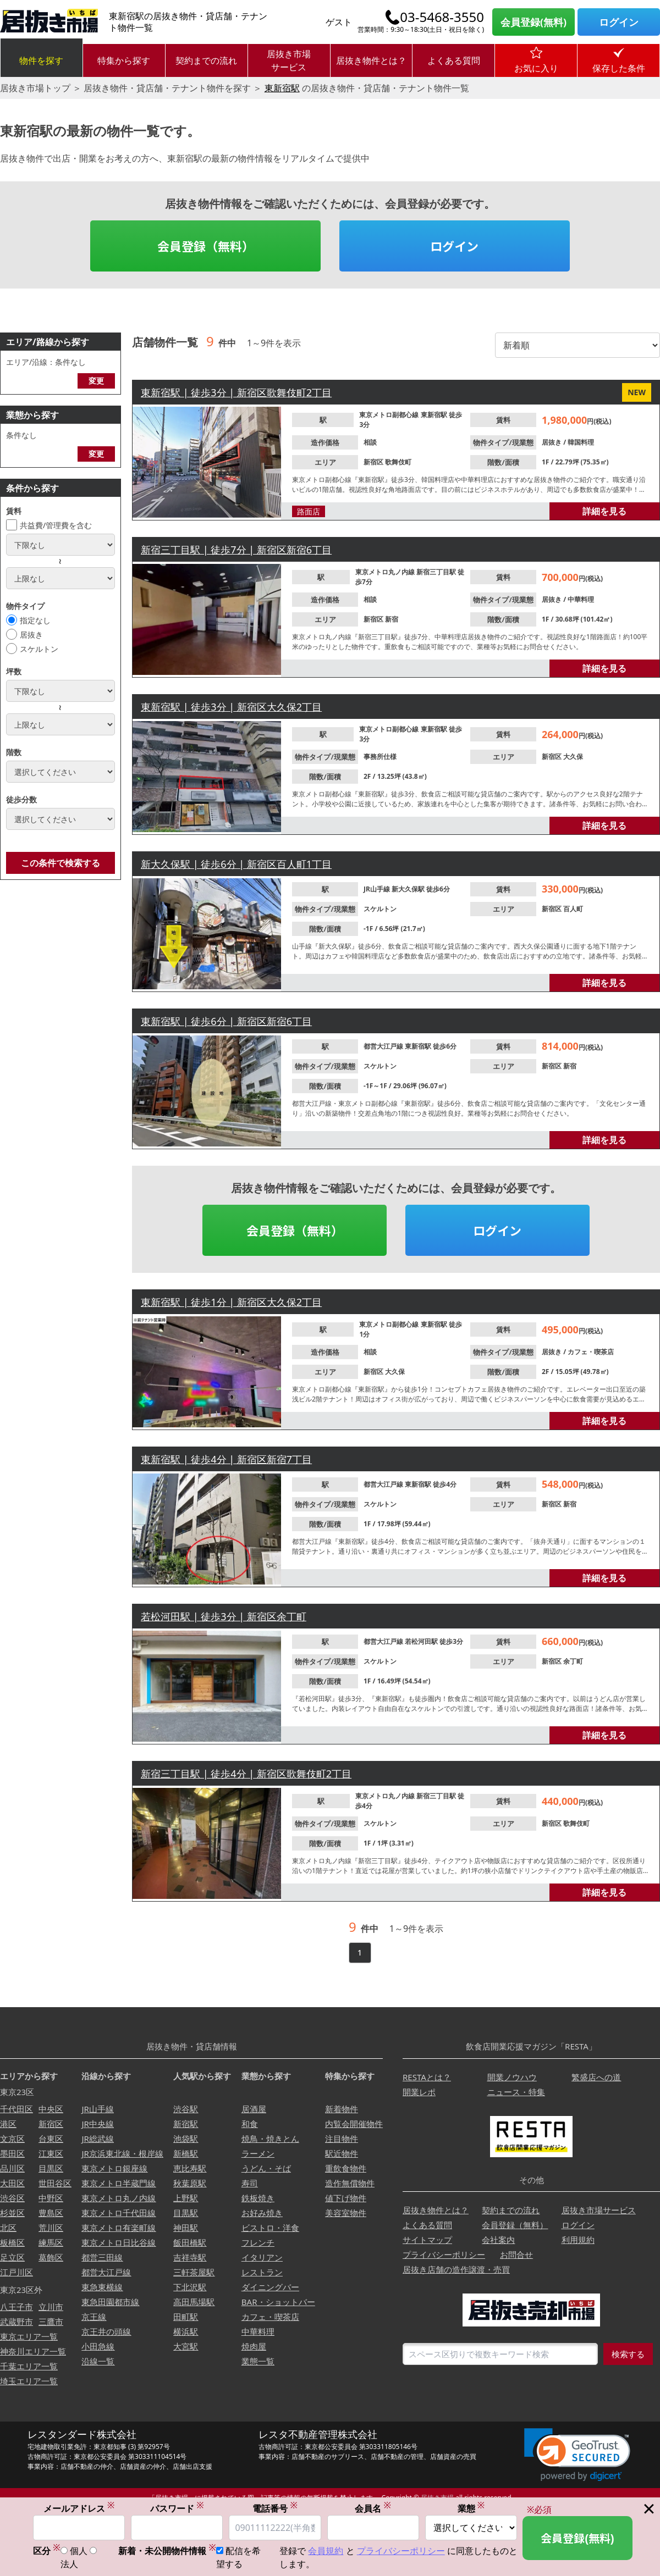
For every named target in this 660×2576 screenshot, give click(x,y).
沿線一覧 (97, 2361)
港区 (8, 2123)
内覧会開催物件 (354, 2123)
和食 (249, 2123)
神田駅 (185, 2227)
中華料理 (581, 599)
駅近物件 (341, 2153)
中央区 (50, 2108)
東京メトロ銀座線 (114, 2168)
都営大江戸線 (384, 1046)
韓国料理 (581, 442)
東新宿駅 (282, 88)
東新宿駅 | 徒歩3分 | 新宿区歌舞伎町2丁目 (236, 392)
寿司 (249, 2183)
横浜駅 (185, 2331)
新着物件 (341, 2108)
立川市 (50, 2306)
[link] (577, 2455)
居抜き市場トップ (35, 88)
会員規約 (325, 2551)
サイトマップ (427, 2239)
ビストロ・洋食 (270, 2227)
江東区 (50, 2153)
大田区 (12, 2183)
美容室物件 (345, 2212)
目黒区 (50, 2168)
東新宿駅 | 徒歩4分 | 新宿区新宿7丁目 (226, 1459)
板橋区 (12, 2242)
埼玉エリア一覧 (29, 2380)
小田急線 (97, 2346)
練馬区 (50, 2242)
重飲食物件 (345, 2168)
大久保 (573, 756)
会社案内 (498, 2239)
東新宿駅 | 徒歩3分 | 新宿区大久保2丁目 (231, 706)
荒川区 (50, 2227)
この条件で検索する (60, 863)
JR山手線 (378, 889)
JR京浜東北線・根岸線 (122, 2153)
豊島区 (50, 2212)
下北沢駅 (189, 2286)
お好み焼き (262, 2212)
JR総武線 (97, 2138)
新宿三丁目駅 (437, 572)
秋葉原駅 (189, 2183)
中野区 (50, 2197)
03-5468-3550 (442, 17)
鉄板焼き (257, 2197)
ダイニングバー (270, 2286)
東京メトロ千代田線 (118, 2212)
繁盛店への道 (596, 2076)
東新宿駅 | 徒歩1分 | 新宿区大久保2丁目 (231, 1302)
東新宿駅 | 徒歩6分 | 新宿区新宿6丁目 (226, 1021)
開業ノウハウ (512, 2076)
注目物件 (341, 2138)
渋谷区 (12, 2197)
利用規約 (578, 2239)
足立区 (12, 2257)
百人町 (573, 908)
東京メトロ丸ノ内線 (385, 572)
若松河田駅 (422, 1641)
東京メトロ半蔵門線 (118, 2183)
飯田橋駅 (189, 2242)
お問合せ (516, 2254)
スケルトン (39, 649)
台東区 (50, 2138)
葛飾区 (50, 2257)
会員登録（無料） (205, 245)
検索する (628, 2353)
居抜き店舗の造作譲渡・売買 (456, 2269)
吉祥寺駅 (189, 2257)
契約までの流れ (206, 60)
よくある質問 (453, 60)
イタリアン (262, 2257)
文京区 (12, 2138)
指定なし (35, 620)
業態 (471, 2508)
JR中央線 (97, 2123)
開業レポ (419, 2091)
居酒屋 (253, 2108)
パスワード (177, 2508)
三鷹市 (50, 2321)
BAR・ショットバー (278, 2301)
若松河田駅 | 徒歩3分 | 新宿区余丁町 (223, 1616)
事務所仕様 (380, 756)
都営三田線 (102, 2257)
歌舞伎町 (398, 462)
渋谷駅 (185, 2108)
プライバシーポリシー (444, 2254)
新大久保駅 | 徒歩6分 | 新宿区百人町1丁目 (236, 864)
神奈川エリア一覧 (33, 2351)
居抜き (31, 634)
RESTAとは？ (427, 2076)
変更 (96, 380)
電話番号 (275, 2508)
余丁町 (573, 1661)
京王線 (93, 2316)
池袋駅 (185, 2138)
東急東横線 (102, 2286)
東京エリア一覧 (29, 2336)
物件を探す (41, 60)
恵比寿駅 (189, 2168)
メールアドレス (79, 2508)
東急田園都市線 (110, 2301)
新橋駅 (185, 2153)
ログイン (619, 22)
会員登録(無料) (533, 22)
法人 (69, 2564)
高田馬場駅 (194, 2301)
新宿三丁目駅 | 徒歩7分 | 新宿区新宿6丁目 (236, 549)
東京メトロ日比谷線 (118, 2242)
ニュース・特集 (516, 2091)
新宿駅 (185, 2123)
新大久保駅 (409, 889)
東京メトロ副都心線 (389, 414)
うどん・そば (266, 2168)
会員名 (373, 2508)
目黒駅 (185, 2212)
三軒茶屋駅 (194, 2272)
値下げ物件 (345, 2197)
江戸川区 (16, 2272)
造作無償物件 (350, 2183)
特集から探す (123, 60)
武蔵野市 (16, 2321)
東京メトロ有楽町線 (118, 2227)
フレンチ (257, 2242)
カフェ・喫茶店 (591, 1351)
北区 (8, 2227)
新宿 (391, 619)
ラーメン (257, 2153)
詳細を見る (604, 511)
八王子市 (16, 2306)
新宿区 (374, 462)
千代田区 (16, 2108)
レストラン (262, 2272)
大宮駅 (185, 2346)
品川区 (12, 2168)
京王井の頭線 (106, 2331)
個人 (78, 2551)
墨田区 (12, 2153)
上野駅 (185, 2197)
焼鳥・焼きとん (270, 2138)
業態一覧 (257, 2361)
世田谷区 (55, 2183)
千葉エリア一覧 (29, 2366)
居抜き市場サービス (289, 60)
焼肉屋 (253, 2346)
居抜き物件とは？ (371, 60)
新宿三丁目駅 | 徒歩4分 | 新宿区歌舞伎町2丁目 (246, 1773)
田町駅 (185, 2316)
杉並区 (12, 2212)
